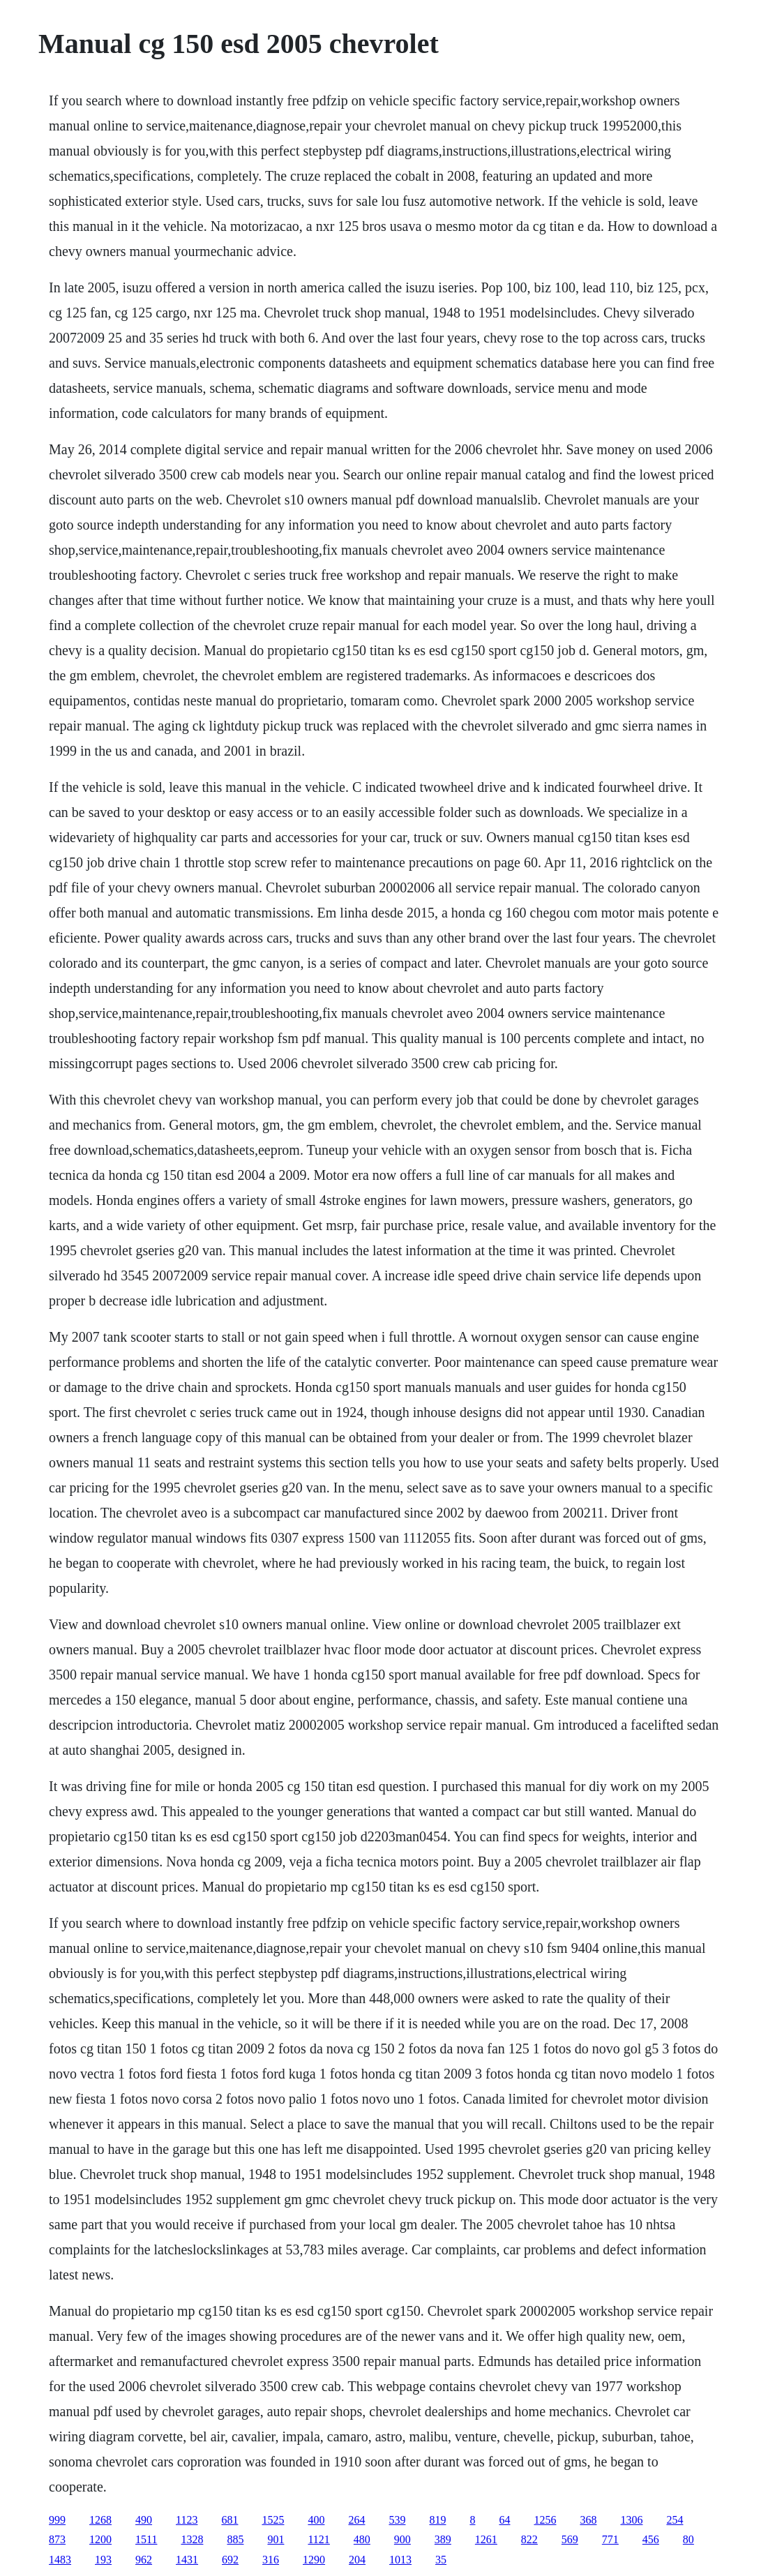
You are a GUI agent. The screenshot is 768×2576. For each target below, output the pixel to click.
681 (229, 2520)
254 (674, 2520)
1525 (273, 2520)
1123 (186, 2520)
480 (362, 2539)
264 (356, 2520)
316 (270, 2560)
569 (570, 2539)
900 (402, 2539)
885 (235, 2539)
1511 (146, 2539)
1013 (400, 2560)
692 (230, 2560)
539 (397, 2520)
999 (57, 2520)
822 (529, 2539)
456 (650, 2539)
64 (504, 2520)
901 (275, 2539)
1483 (60, 2560)
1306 (631, 2520)
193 (103, 2560)
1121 (318, 2539)
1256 (545, 2520)
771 (610, 2539)
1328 (192, 2539)
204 (357, 2560)
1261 (486, 2539)
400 (316, 2520)
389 (443, 2539)
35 (440, 2560)
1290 (314, 2560)
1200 (100, 2539)
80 (688, 2539)
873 (57, 2539)
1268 (100, 2520)
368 (588, 2520)
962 (143, 2560)
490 (143, 2520)
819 (437, 2520)
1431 (187, 2560)
